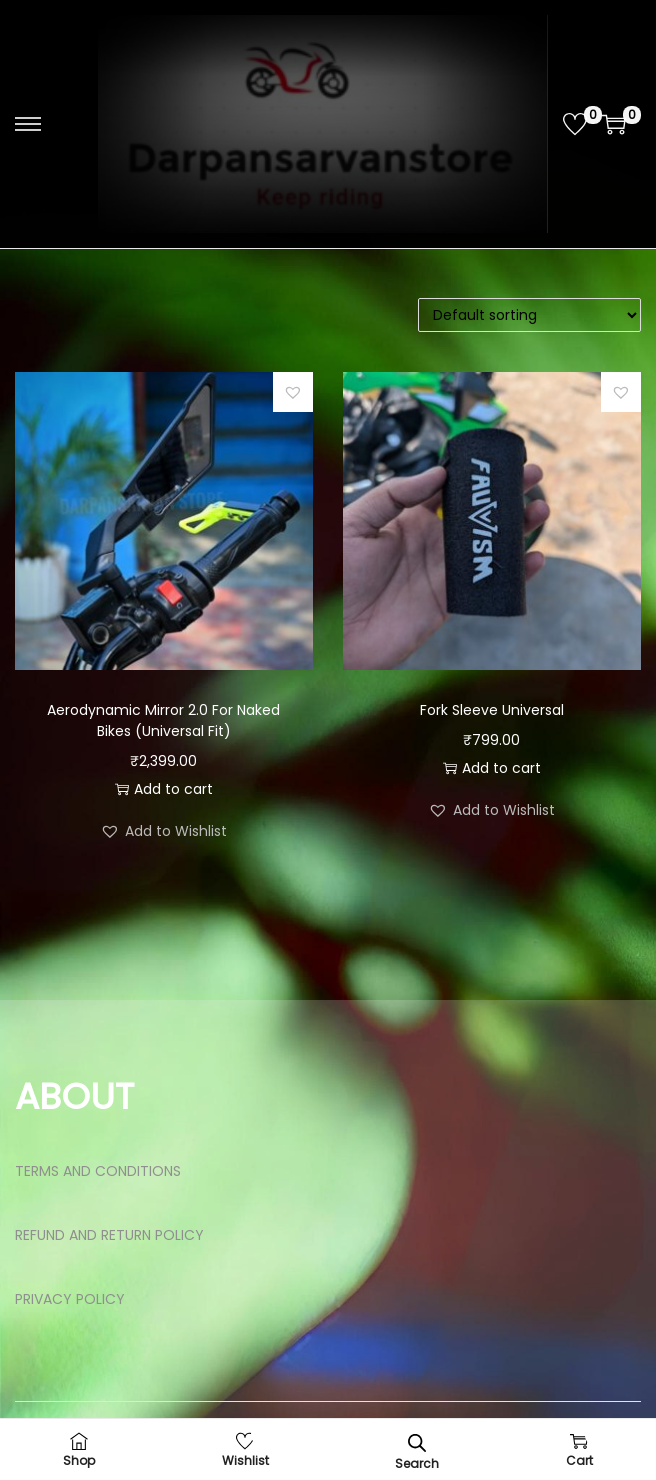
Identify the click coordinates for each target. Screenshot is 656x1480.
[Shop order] (529, 315)
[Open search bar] (417, 1442)
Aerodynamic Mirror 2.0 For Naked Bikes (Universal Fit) (163, 720)
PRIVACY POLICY (70, 1299)
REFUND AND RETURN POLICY (109, 1235)
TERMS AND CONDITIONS (98, 1171)
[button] (293, 392)
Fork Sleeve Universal (492, 710)
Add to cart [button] (164, 789)
